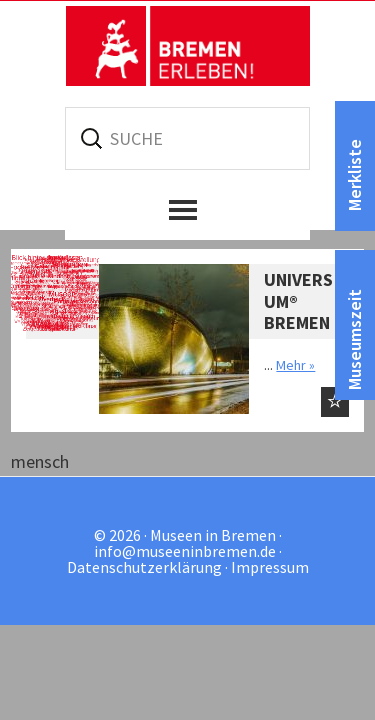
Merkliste (354, 175)
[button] (187, 210)
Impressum (270, 567)
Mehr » (295, 365)
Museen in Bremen (188, 46)
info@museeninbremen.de (185, 551)
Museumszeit (354, 339)
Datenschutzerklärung (144, 567)
